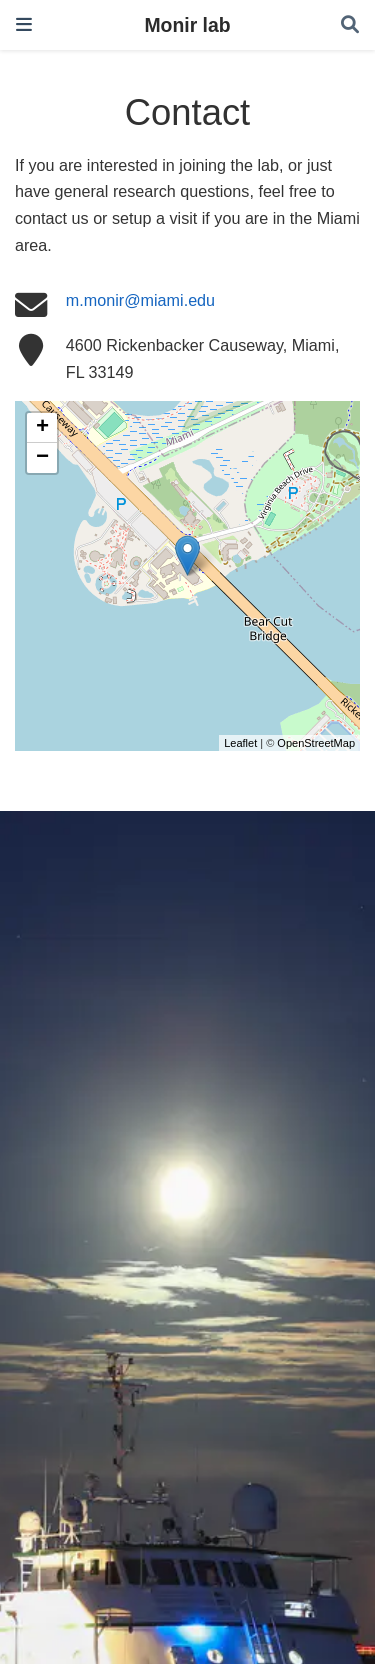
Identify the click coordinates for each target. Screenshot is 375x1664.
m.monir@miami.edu (140, 300)
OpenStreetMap (316, 743)
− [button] (42, 458)
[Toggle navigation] (24, 24)
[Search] (350, 25)
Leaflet (240, 743)
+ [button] (42, 428)
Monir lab (187, 25)
